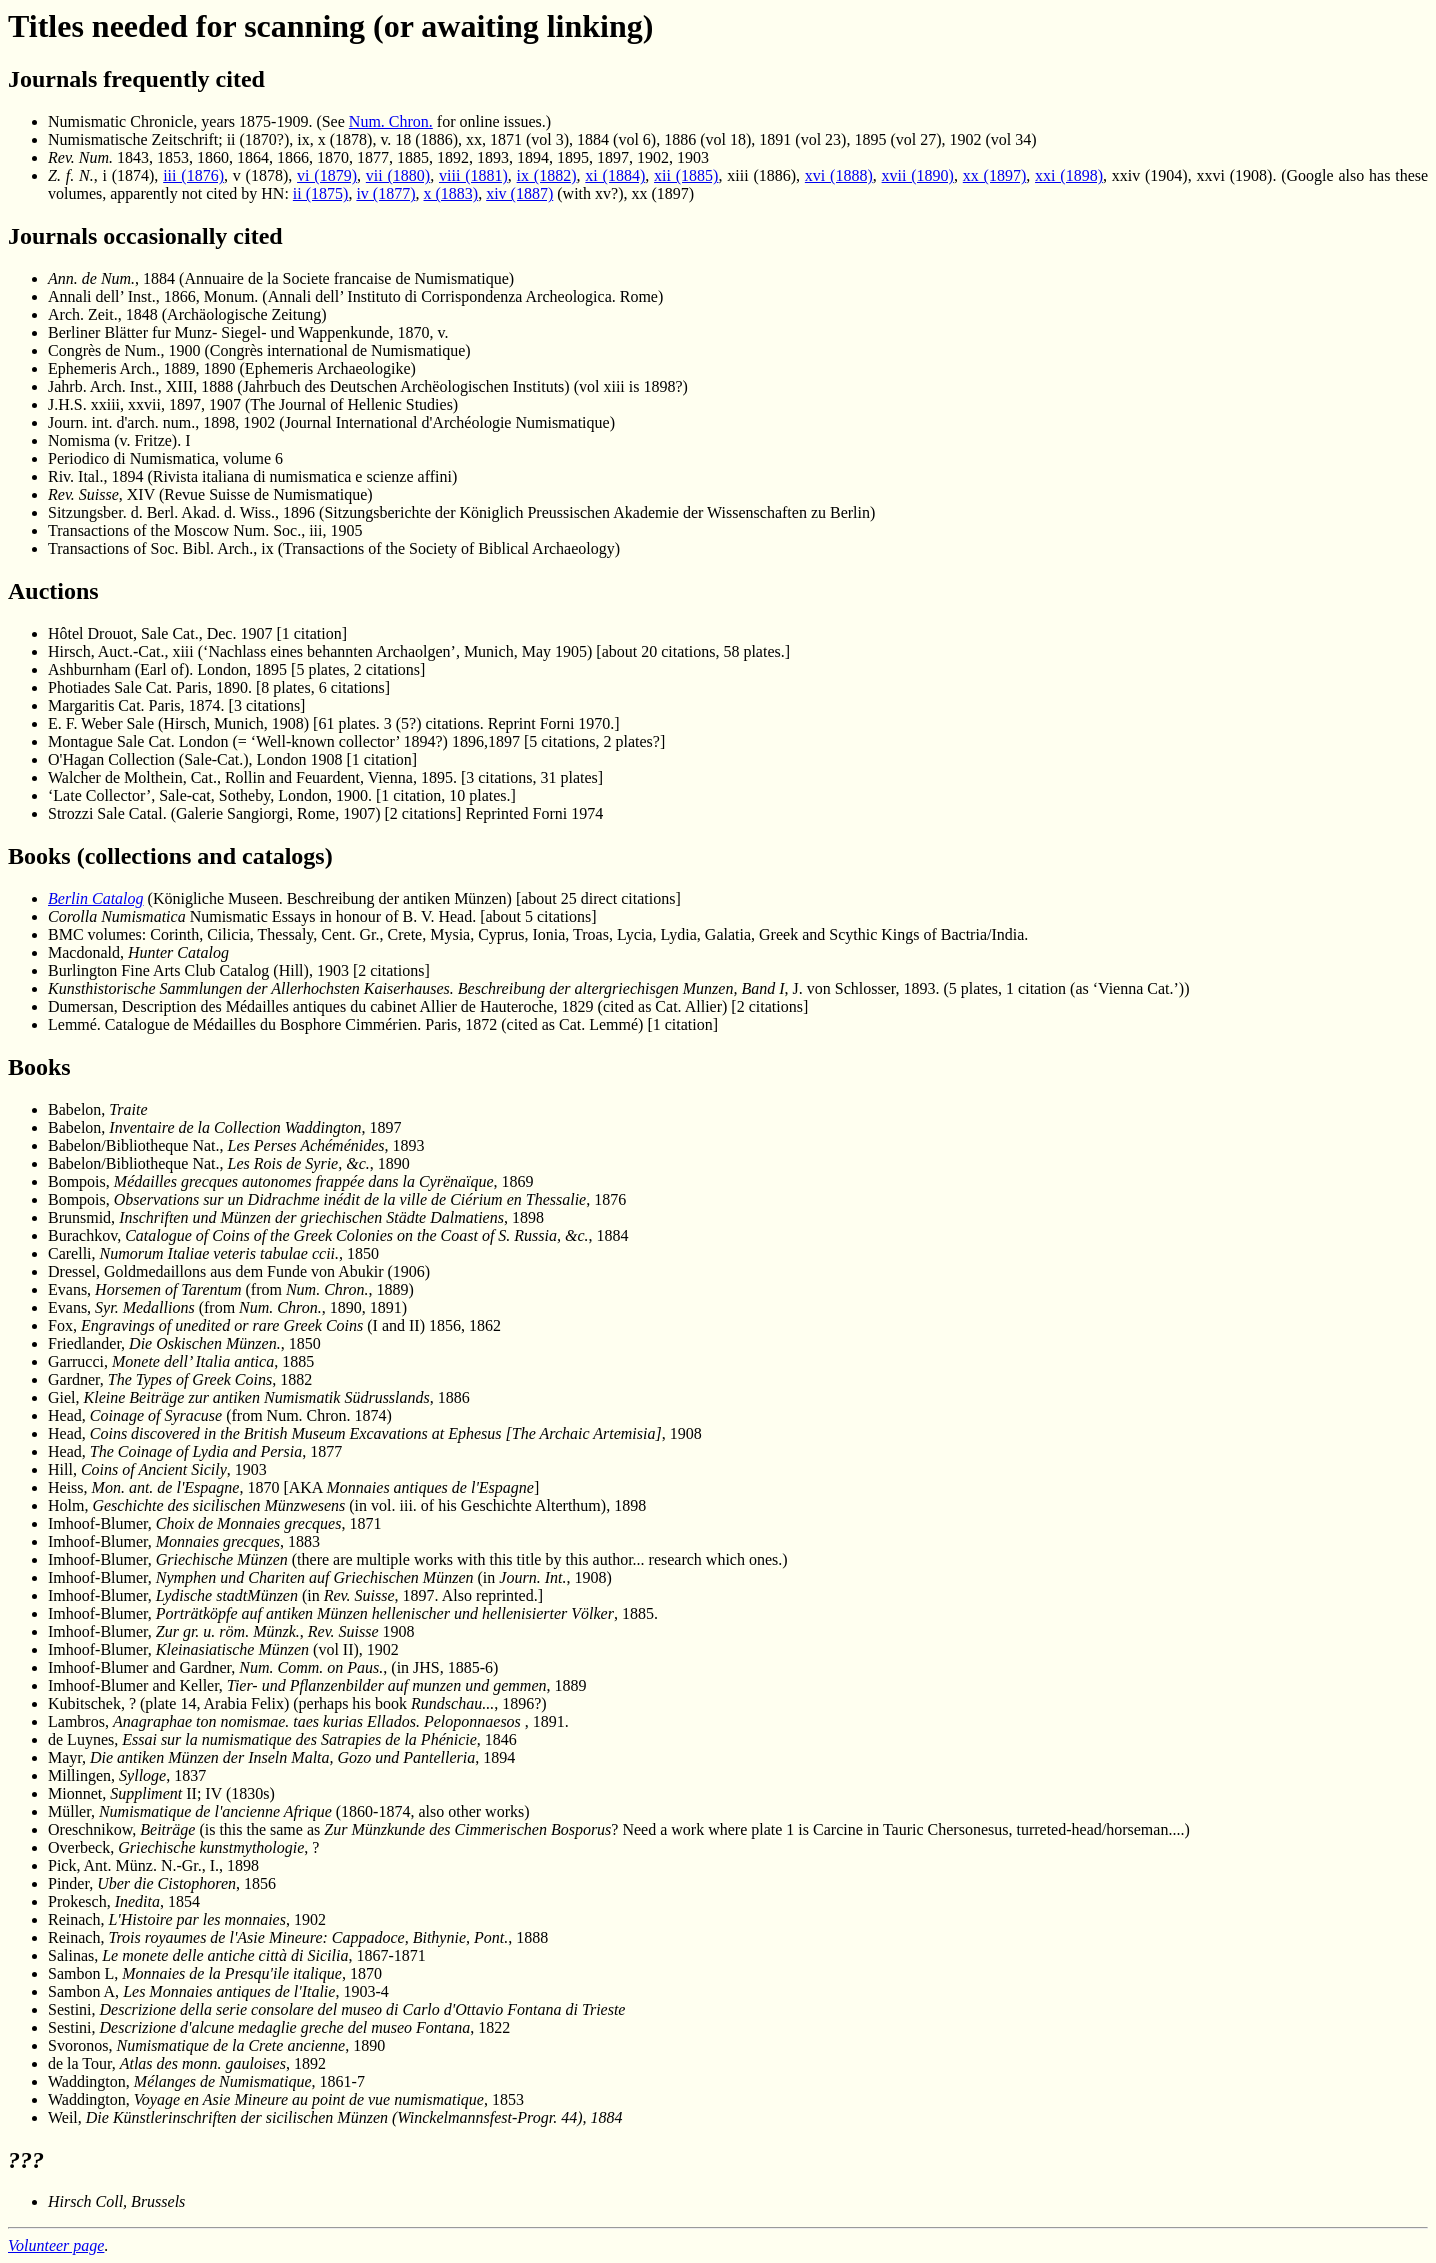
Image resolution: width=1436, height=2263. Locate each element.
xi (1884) (615, 175)
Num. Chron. (391, 121)
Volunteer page (56, 2245)
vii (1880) (398, 175)
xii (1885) (686, 175)
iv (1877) (385, 193)
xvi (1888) (839, 175)
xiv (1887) (519, 193)
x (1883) (451, 193)
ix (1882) (547, 175)
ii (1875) (321, 193)
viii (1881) (473, 175)
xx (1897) (994, 175)
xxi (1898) (1069, 175)
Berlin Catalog (96, 898)
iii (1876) (193, 175)
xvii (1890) (918, 175)
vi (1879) (327, 175)
